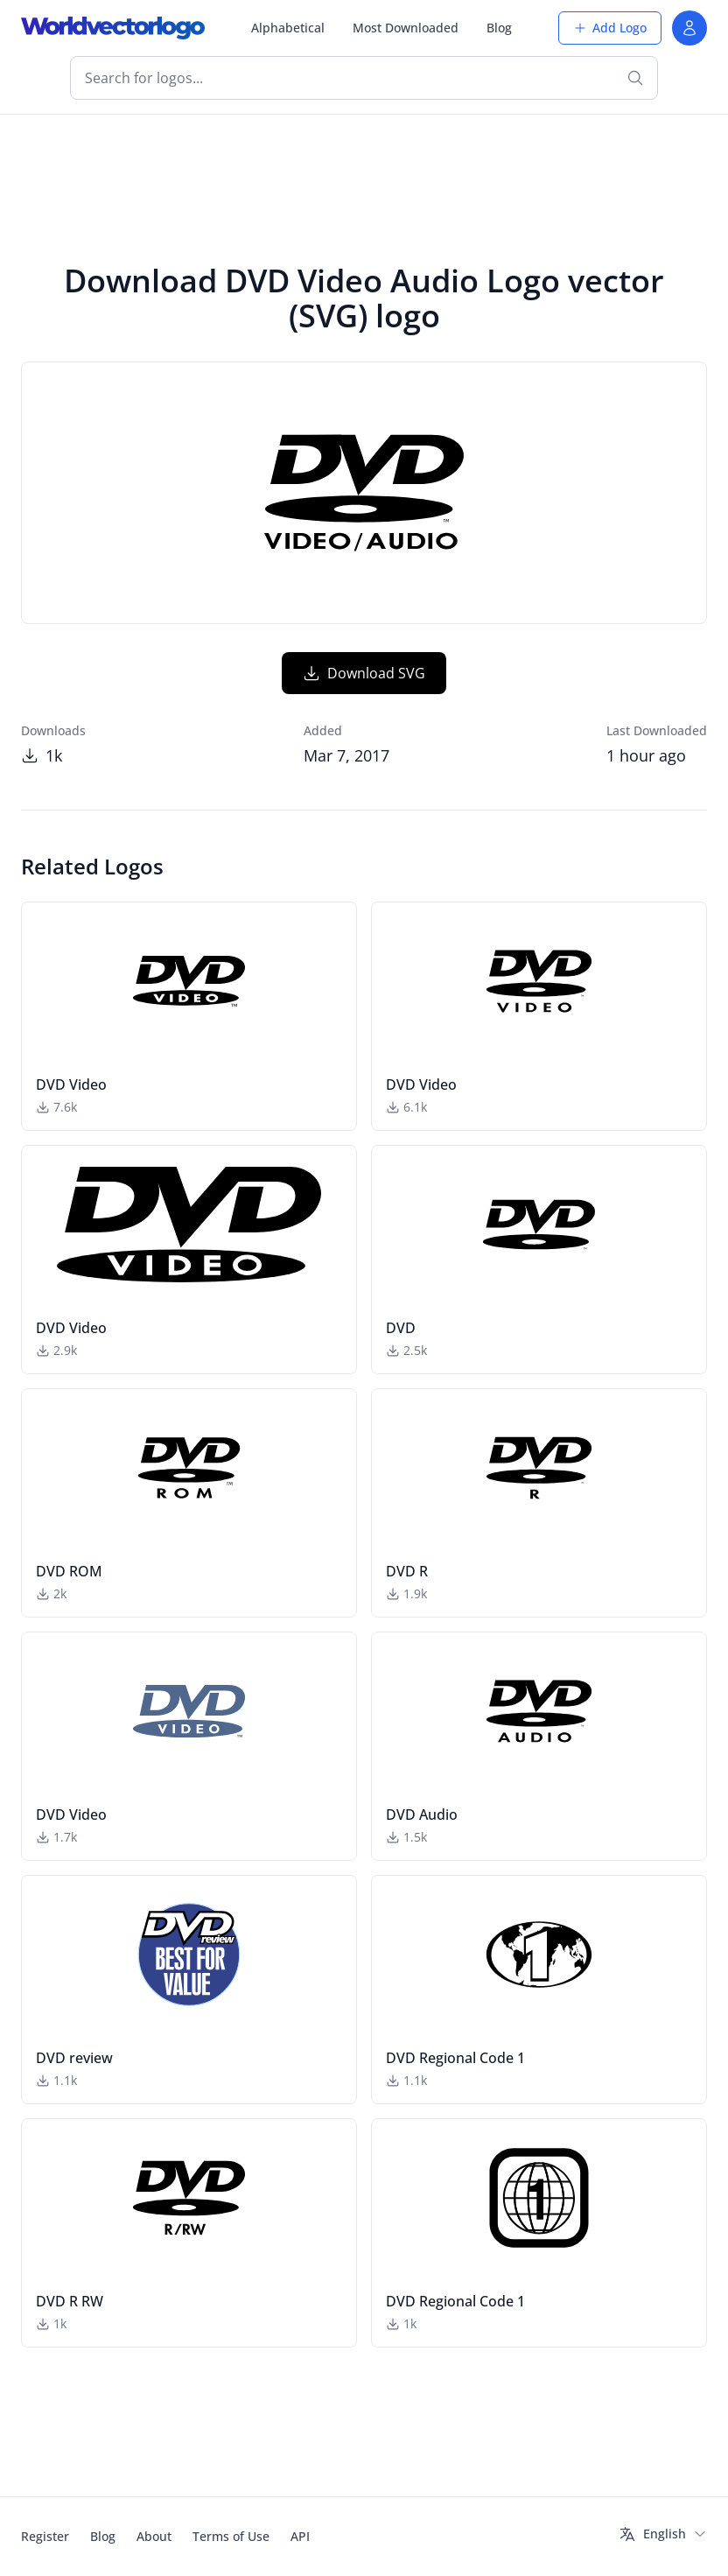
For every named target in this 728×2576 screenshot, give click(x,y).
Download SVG (364, 673)
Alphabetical (288, 27)
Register (45, 2536)
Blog (499, 27)
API (300, 2536)
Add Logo (610, 27)
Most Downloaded (405, 27)
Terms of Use (231, 2536)
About (154, 2536)
